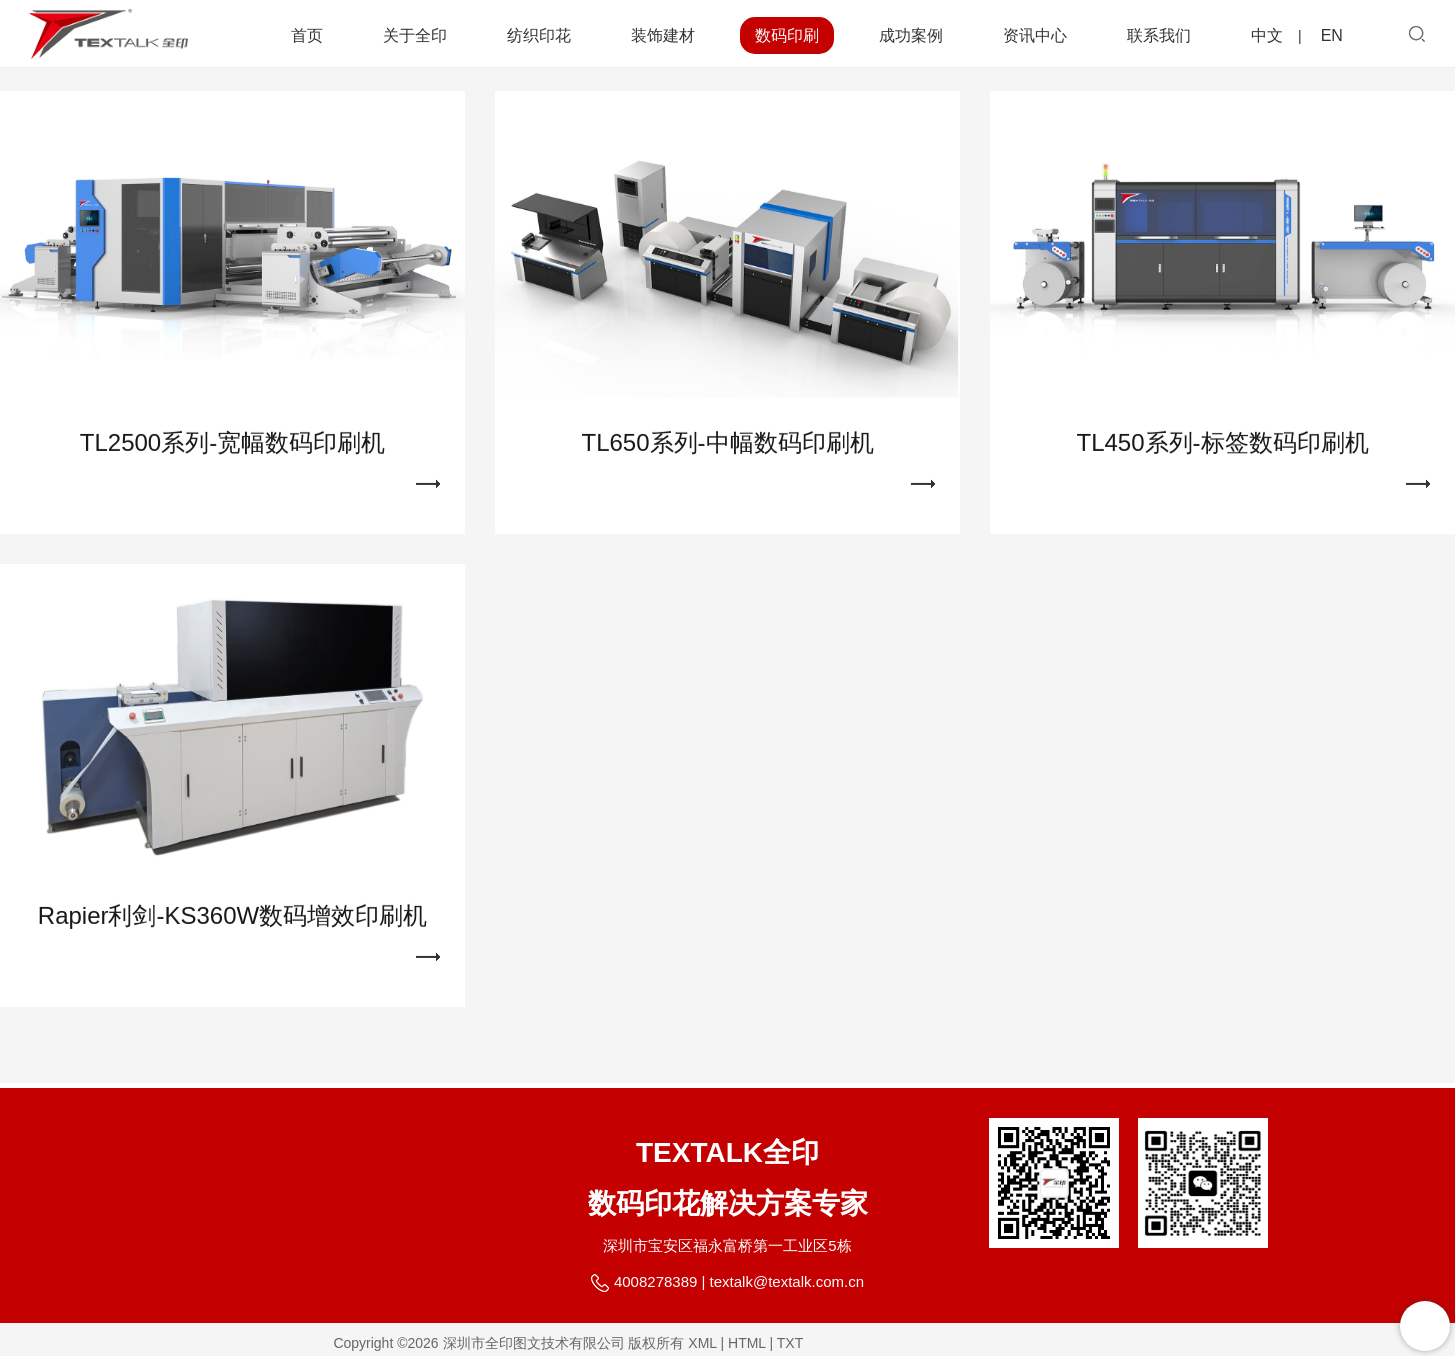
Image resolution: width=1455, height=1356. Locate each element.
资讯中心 (1035, 35)
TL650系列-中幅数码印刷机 (727, 452)
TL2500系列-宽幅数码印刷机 (232, 452)
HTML (747, 1343)
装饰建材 (663, 35)
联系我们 (1159, 35)
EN (1332, 35)
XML (702, 1343)
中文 (1267, 35)
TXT (790, 1343)
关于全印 (415, 35)
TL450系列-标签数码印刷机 (1222, 452)
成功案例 (911, 35)
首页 (307, 35)
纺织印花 (539, 35)
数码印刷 (787, 35)
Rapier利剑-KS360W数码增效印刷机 (232, 925)
